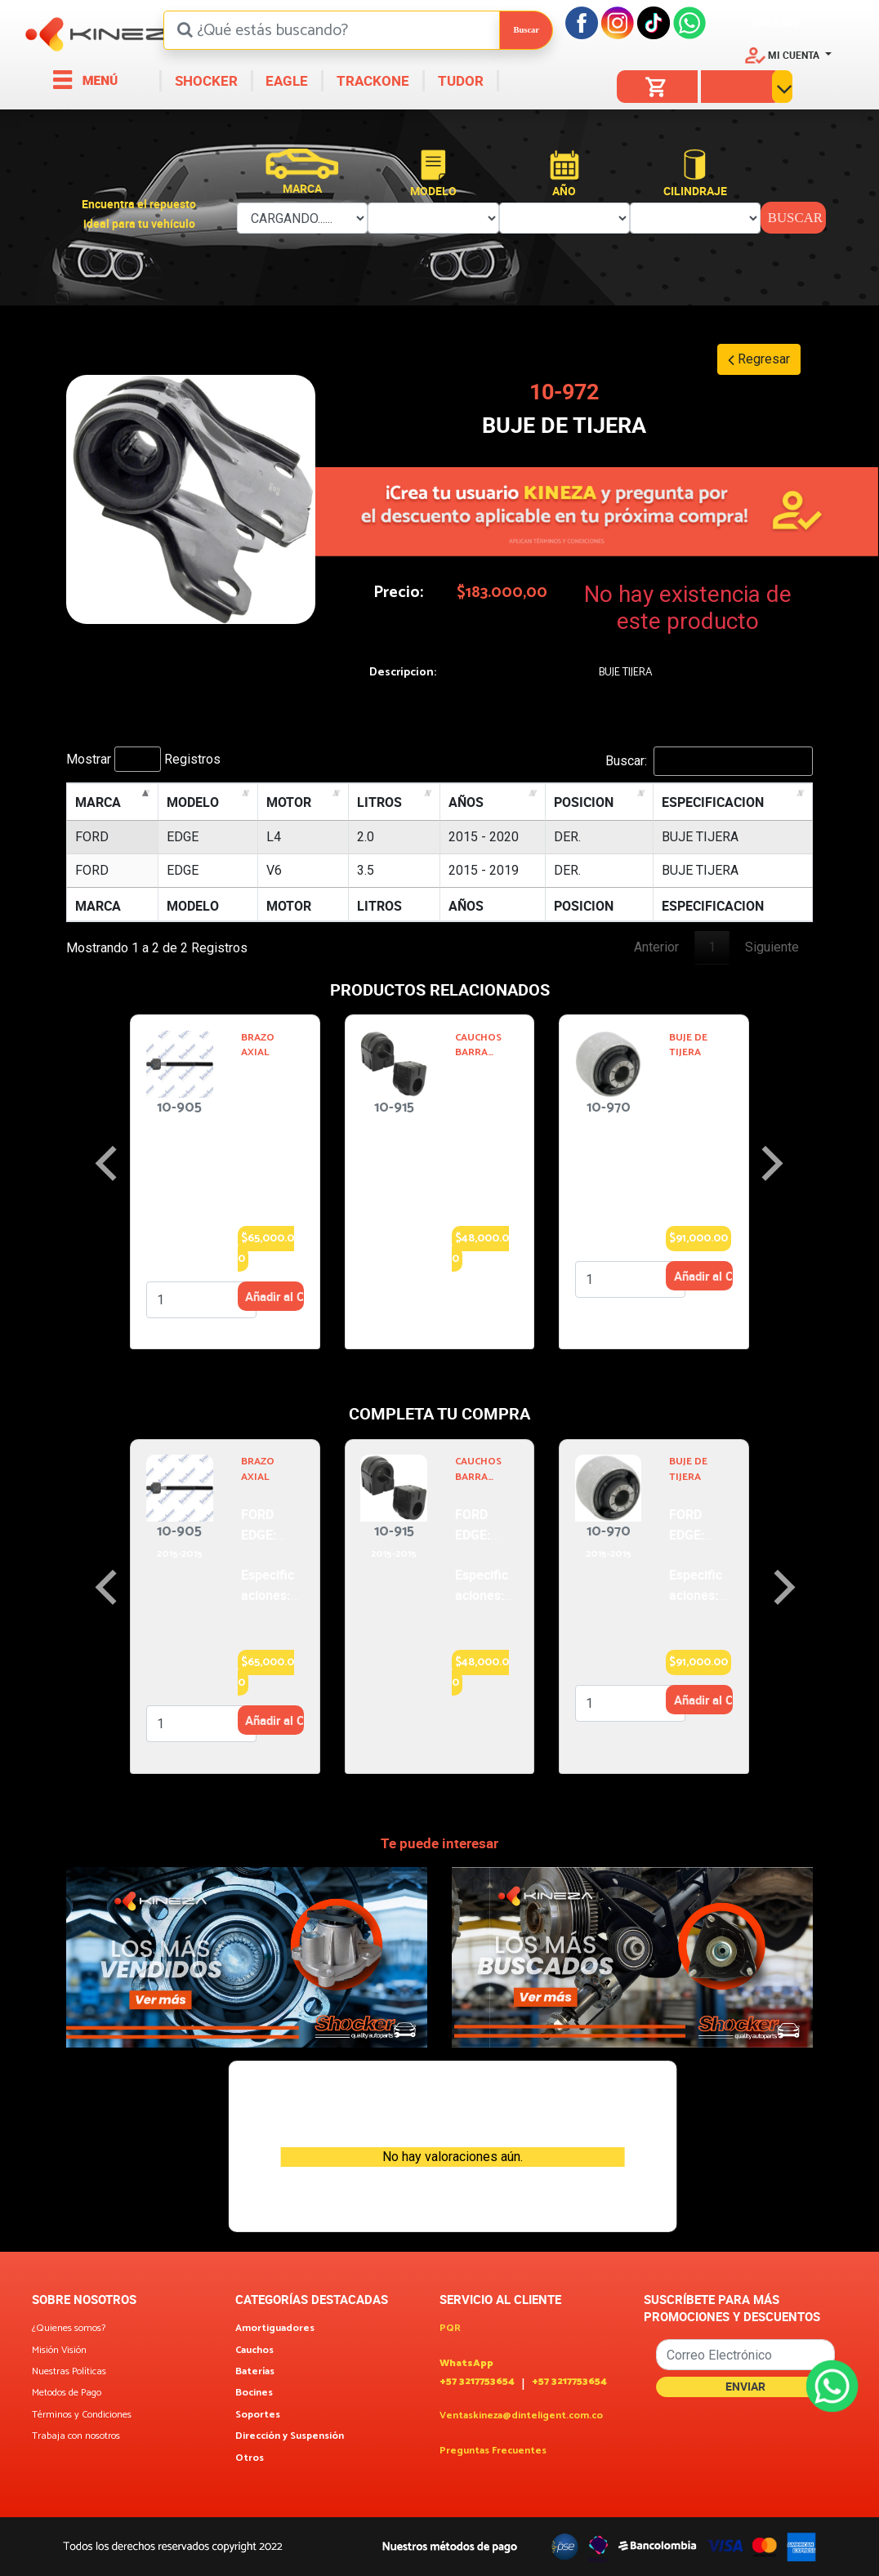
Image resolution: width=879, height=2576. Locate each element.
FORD (92, 837)
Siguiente (772, 947)
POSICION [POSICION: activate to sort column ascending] (584, 802)
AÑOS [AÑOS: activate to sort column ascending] (466, 802)
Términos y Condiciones (82, 2415)
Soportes (257, 2415)
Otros (249, 2458)
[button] (788, 54)
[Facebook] (581, 21)
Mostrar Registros (143, 759)
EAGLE (285, 80)
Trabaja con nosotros (76, 2436)
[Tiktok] (653, 21)
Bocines (254, 2393)
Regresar (759, 359)
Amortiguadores (275, 2328)
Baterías (254, 2371)
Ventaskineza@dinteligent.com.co (521, 2416)
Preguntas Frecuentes (493, 2451)
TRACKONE (371, 80)
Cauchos (254, 2350)
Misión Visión (59, 2350)
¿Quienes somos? (68, 2328)
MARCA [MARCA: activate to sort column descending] (98, 802)
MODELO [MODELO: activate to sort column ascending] (193, 802)
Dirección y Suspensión (289, 2436)
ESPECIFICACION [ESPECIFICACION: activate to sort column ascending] (713, 802)
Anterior (656, 947)
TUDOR (459, 80)
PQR (450, 2328)
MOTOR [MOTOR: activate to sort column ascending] (288, 802)
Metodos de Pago (66, 2393)
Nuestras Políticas (69, 2371)
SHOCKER (205, 80)
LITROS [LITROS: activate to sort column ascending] (379, 802)
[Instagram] (617, 21)
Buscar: (709, 761)
